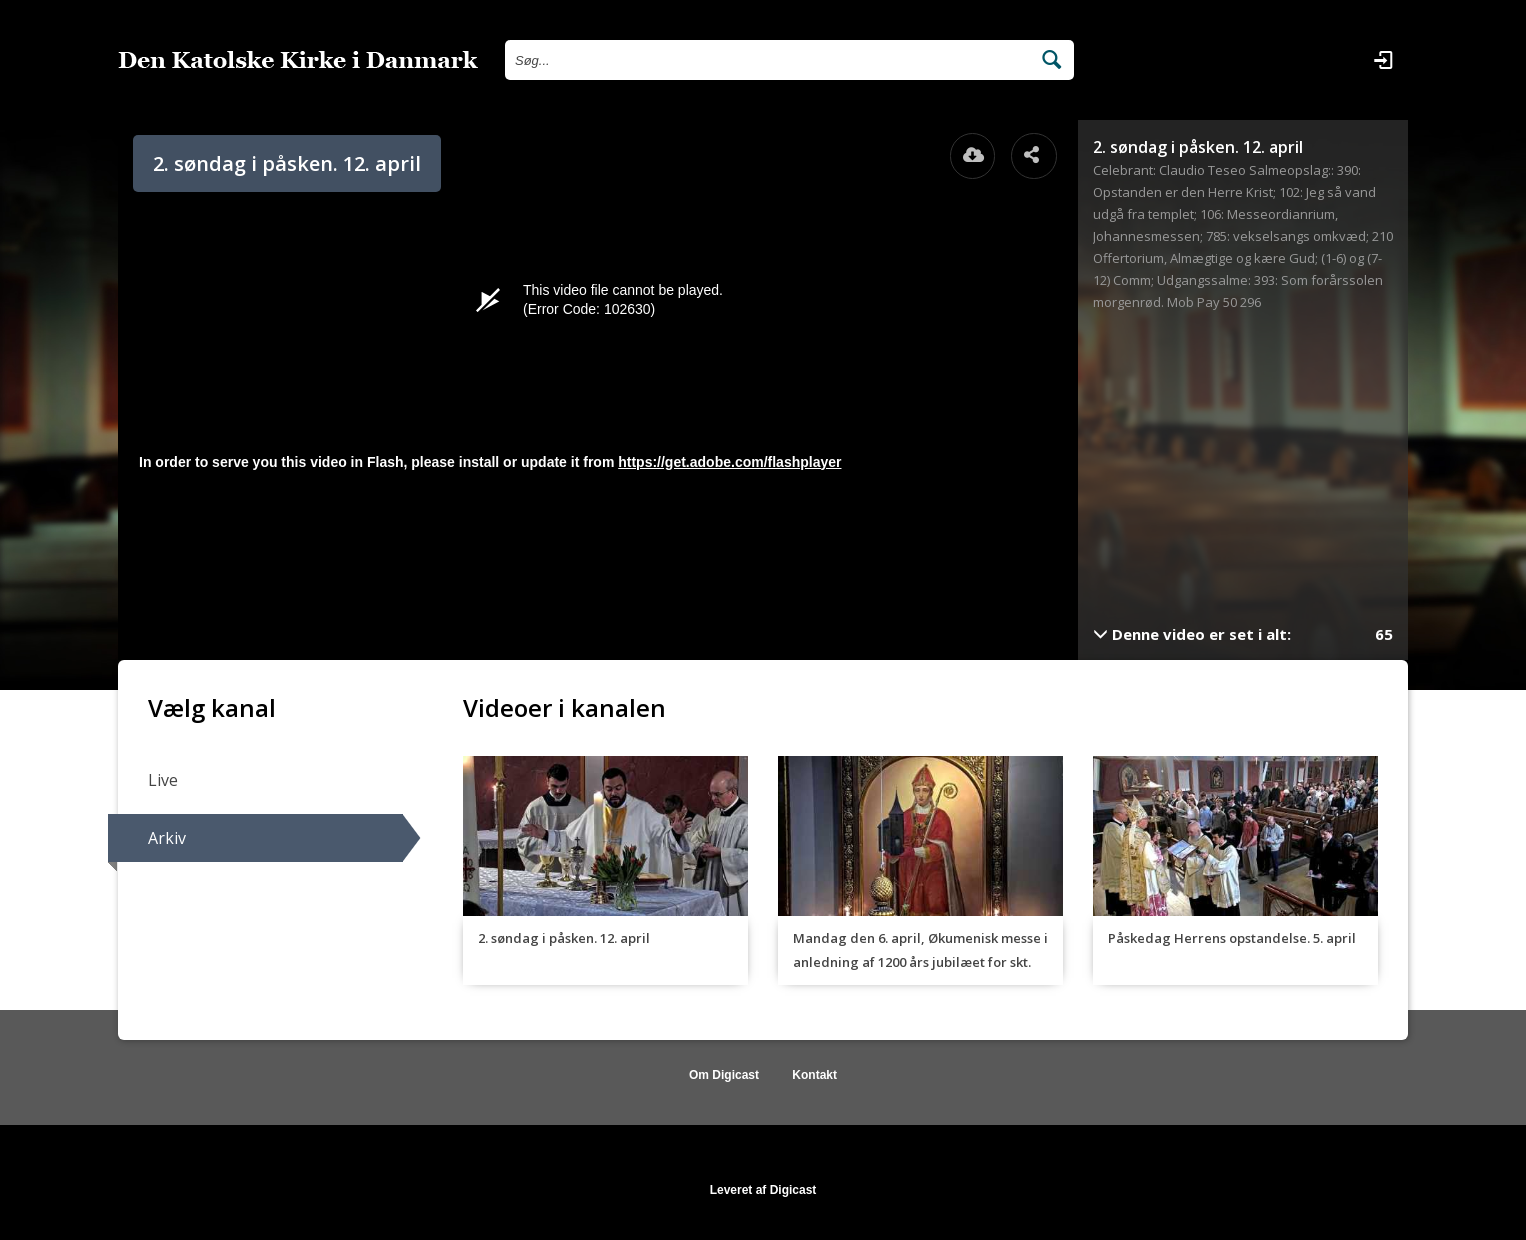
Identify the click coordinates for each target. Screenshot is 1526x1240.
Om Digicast (724, 1075)
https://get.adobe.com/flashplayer (729, 462)
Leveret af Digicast (763, 1190)
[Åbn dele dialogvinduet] (1034, 156)
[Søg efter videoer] (767, 60)
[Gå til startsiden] (298, 60)
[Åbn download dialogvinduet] (973, 156)
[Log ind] (1383, 60)
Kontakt (814, 1075)
